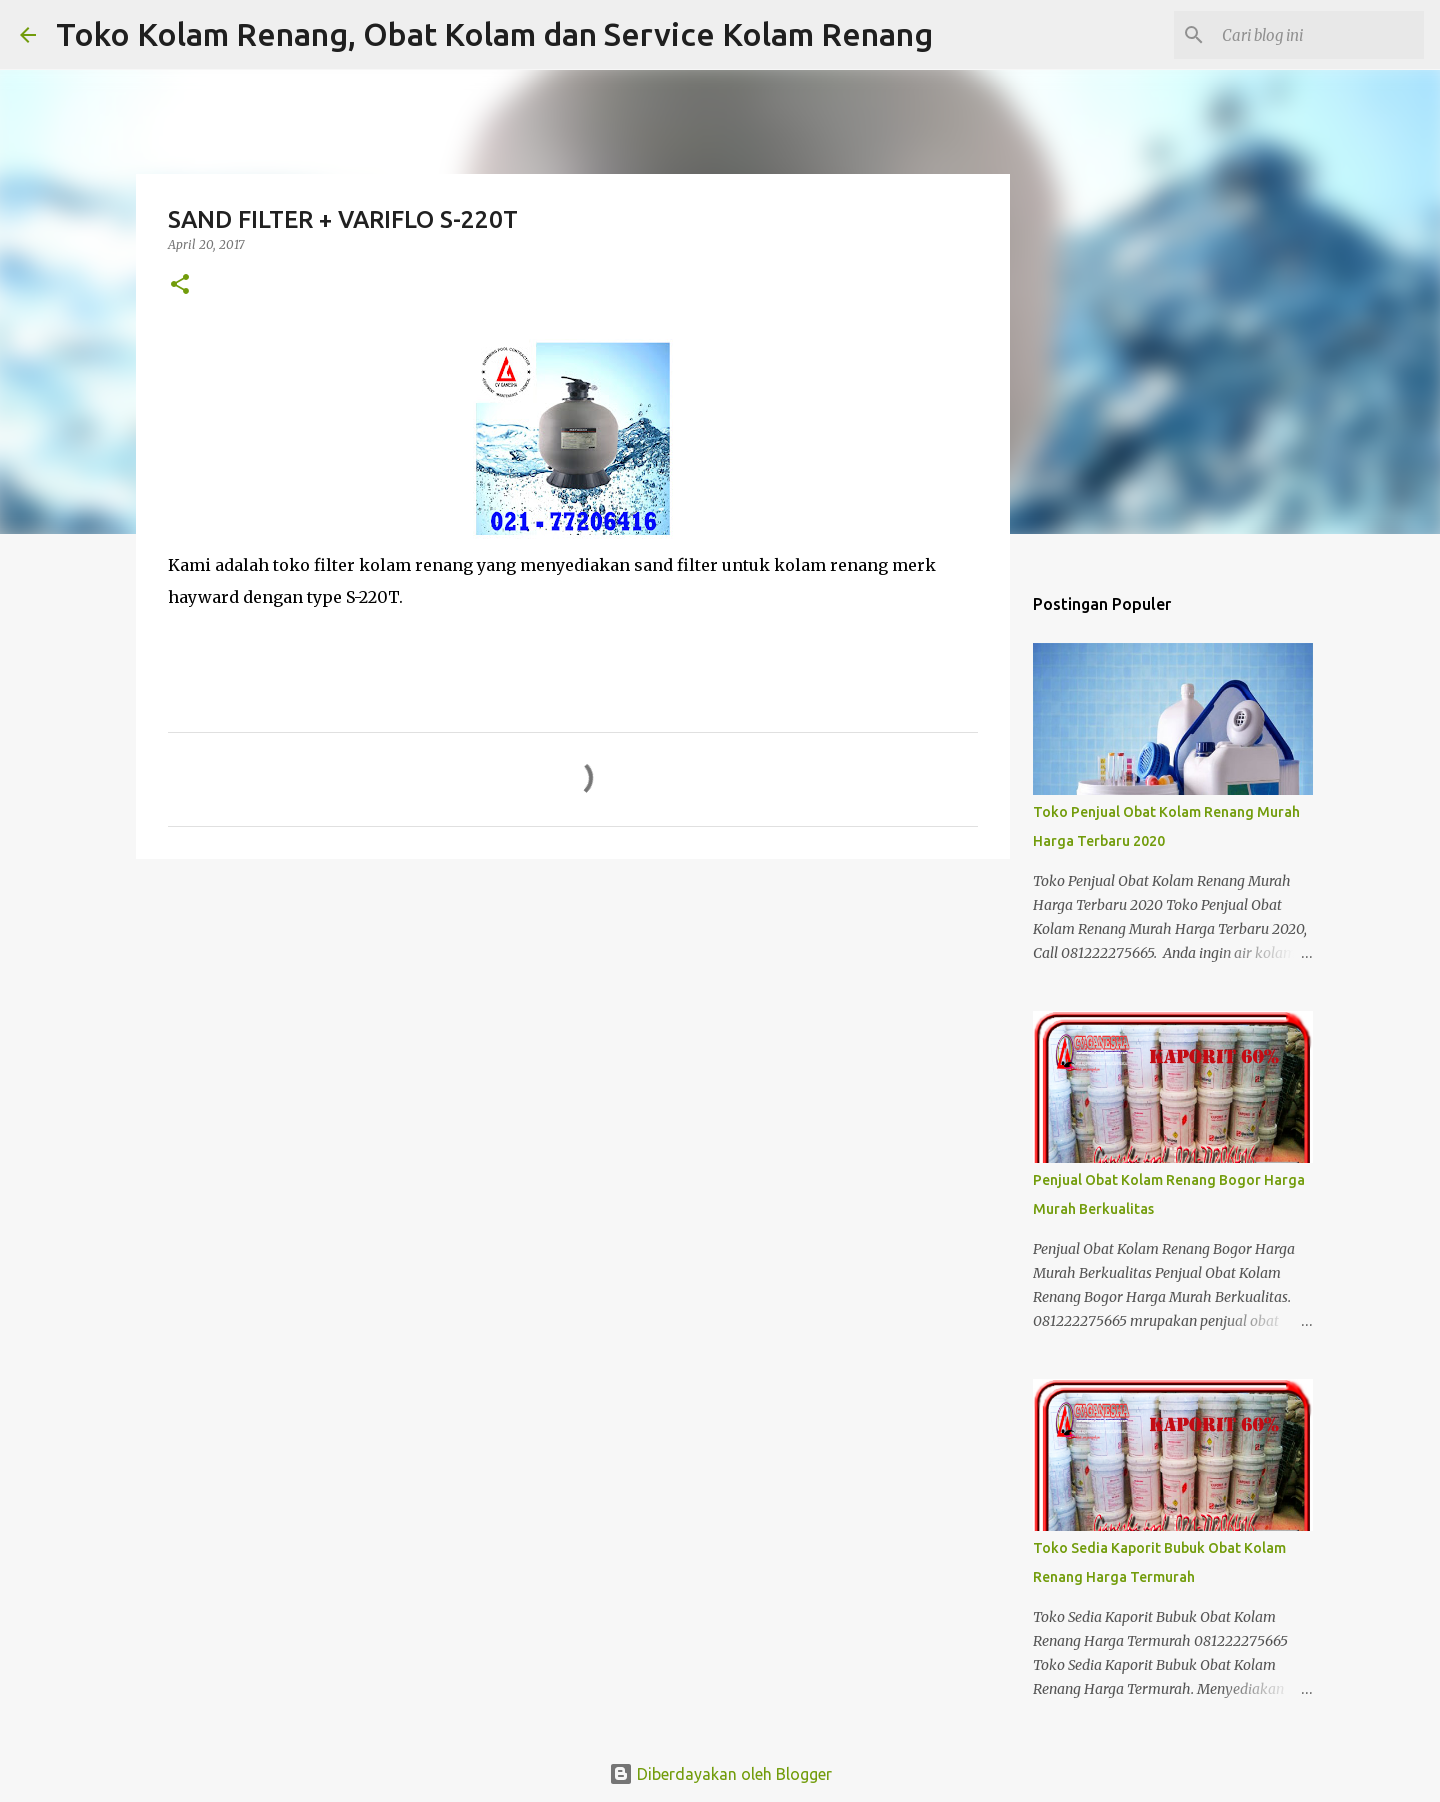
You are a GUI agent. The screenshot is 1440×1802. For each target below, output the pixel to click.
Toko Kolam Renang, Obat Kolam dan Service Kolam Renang (494, 34)
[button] (180, 285)
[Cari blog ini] (1319, 35)
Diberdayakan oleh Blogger (720, 1774)
